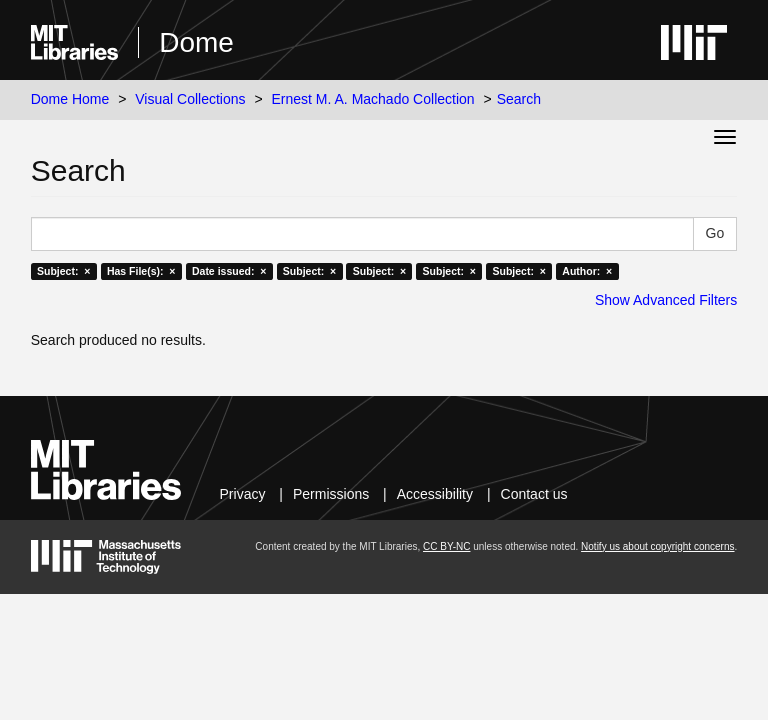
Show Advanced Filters (666, 300)
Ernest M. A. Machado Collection (373, 99)
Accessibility (435, 494)
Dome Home (70, 99)
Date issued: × (229, 271)
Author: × (587, 271)
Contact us (534, 494)
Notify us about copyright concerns (657, 546)
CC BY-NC (446, 546)
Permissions (331, 494)
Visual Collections (190, 99)
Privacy (243, 494)
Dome (196, 42)
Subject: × (63, 271)
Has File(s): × (141, 271)
